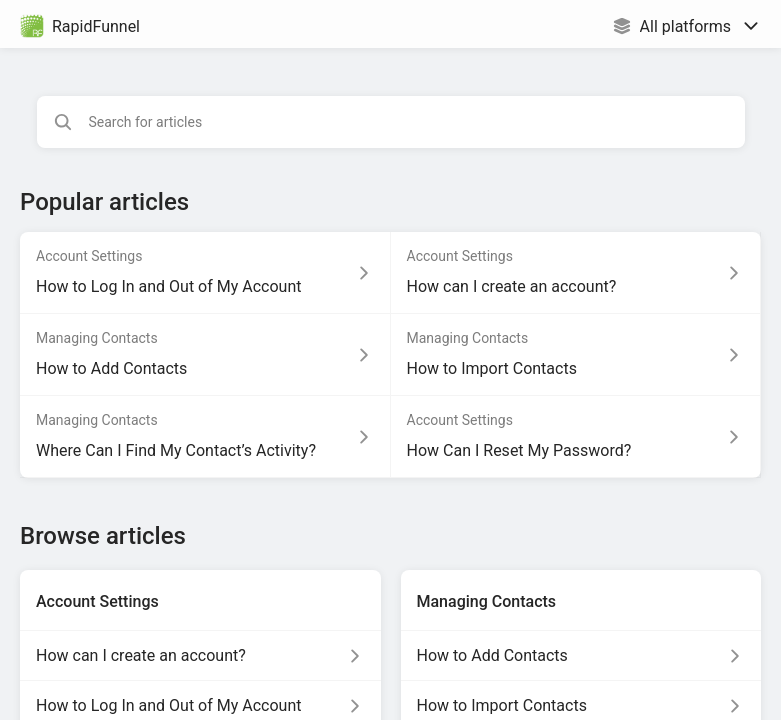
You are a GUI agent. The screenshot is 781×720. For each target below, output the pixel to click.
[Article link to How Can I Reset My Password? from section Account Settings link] (576, 437)
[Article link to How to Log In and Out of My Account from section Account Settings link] (205, 273)
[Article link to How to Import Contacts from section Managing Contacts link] (576, 355)
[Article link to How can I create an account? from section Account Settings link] (576, 273)
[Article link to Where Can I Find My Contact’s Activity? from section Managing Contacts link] (205, 437)
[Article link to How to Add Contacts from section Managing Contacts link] (205, 355)
